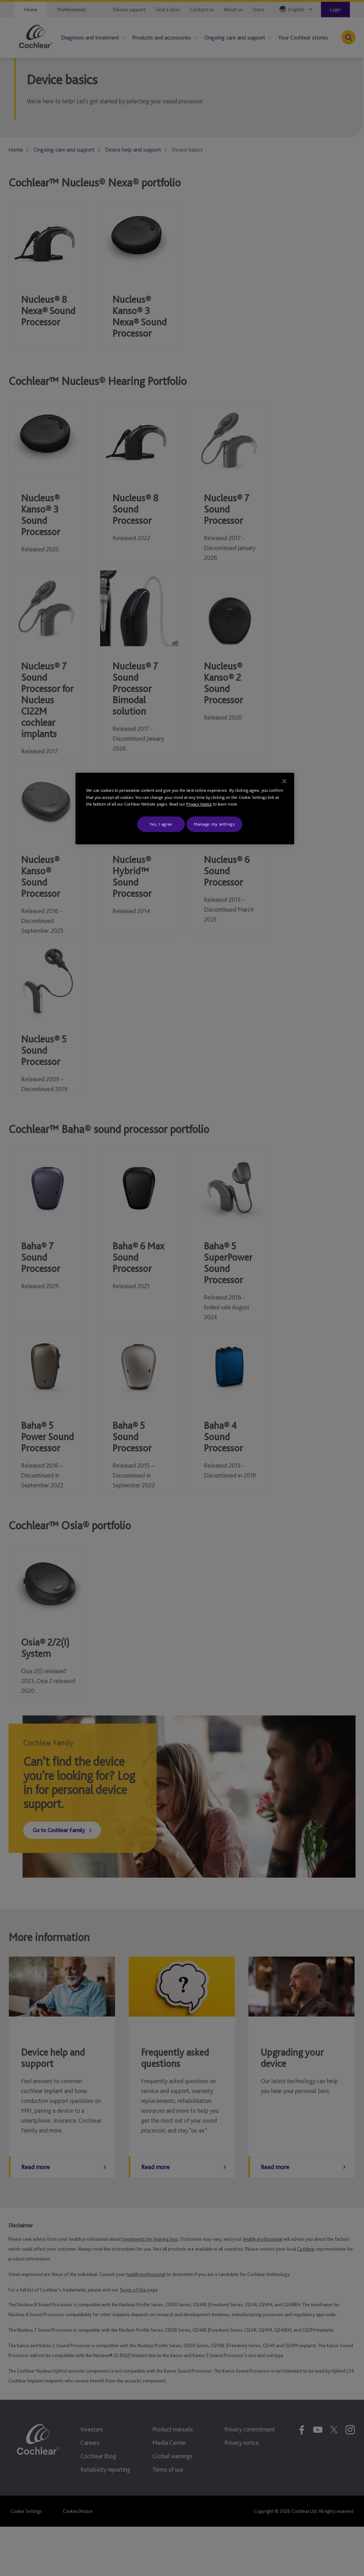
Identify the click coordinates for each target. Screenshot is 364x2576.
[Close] (284, 781)
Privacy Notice (199, 804)
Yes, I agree (161, 824)
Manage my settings (214, 824)
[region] (184, 808)
